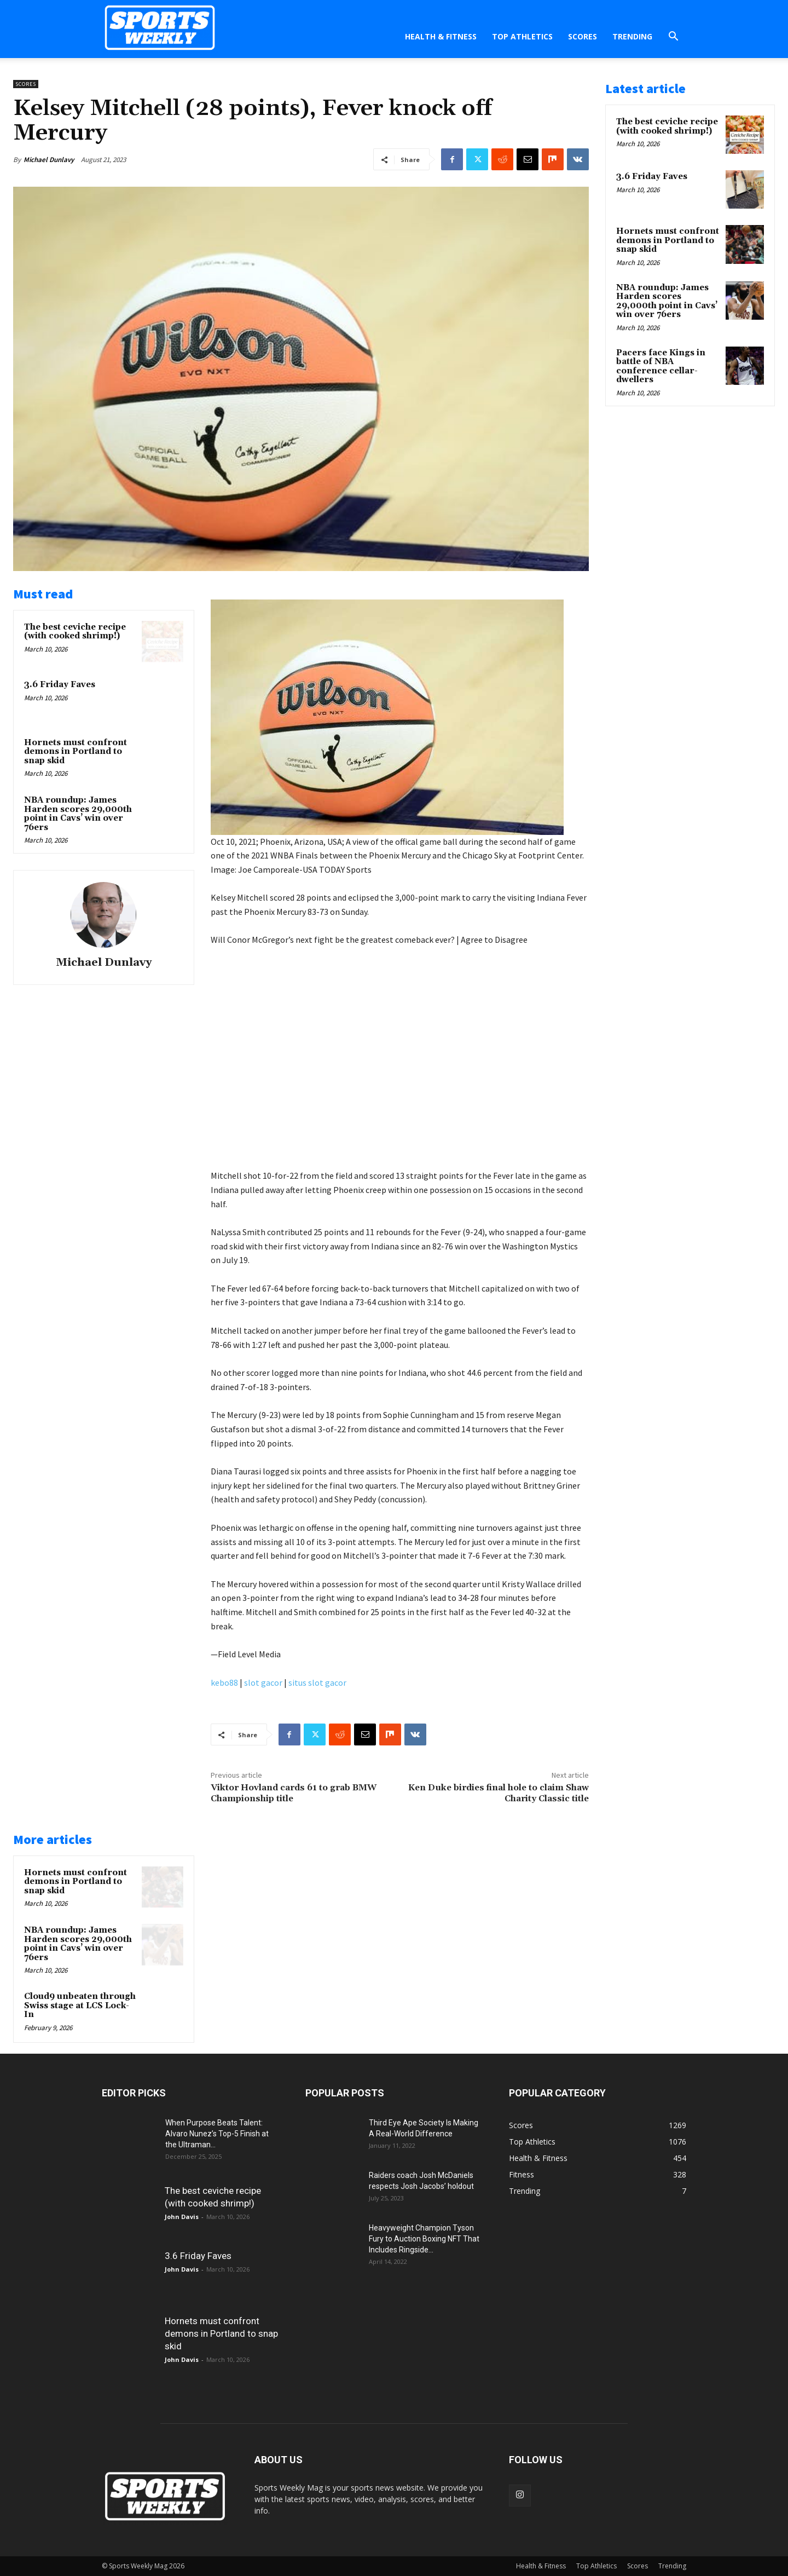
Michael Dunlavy (49, 159)
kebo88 (224, 1682)
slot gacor (263, 1682)
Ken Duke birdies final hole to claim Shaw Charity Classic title (498, 1792)
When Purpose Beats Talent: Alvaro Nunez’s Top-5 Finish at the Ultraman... (217, 2133)
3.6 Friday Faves (59, 684)
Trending (632, 36)
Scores (582, 36)
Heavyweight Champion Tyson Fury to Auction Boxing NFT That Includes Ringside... (424, 2238)
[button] (673, 37)
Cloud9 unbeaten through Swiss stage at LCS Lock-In (80, 2005)
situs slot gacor (317, 1682)
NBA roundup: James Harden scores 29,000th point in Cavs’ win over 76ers (78, 814)
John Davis (182, 2216)
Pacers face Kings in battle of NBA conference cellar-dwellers (660, 366)
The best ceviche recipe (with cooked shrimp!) (75, 632)
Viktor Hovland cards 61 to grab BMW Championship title (293, 1792)
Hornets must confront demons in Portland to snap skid (75, 751)
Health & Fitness (441, 36)
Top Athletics (522, 36)
